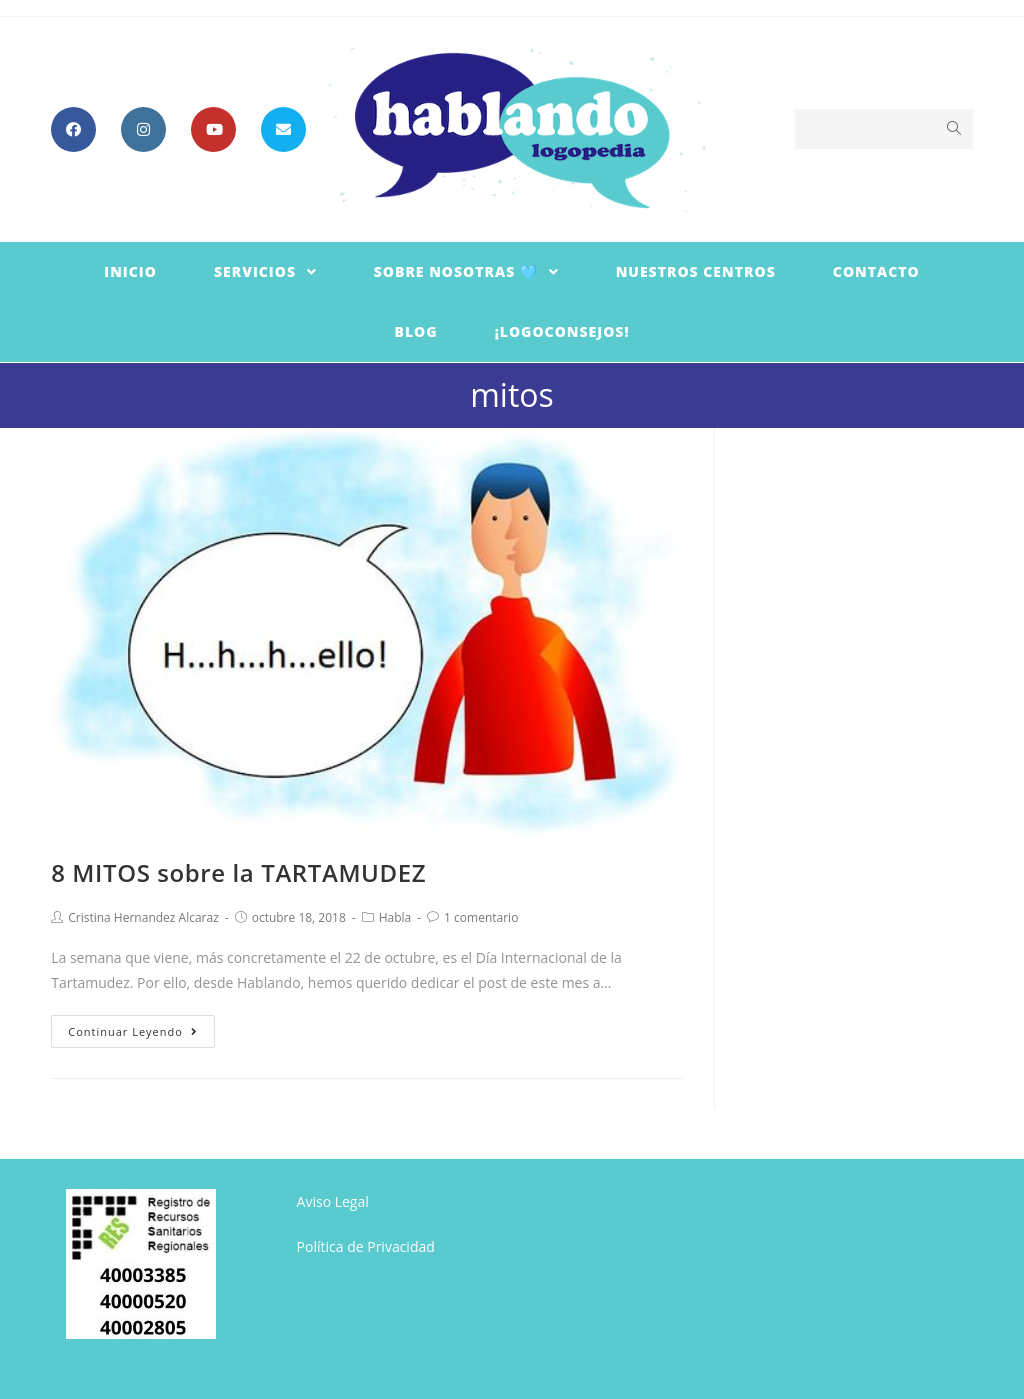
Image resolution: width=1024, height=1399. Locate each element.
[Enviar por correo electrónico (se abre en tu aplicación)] (283, 129)
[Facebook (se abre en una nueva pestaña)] (73, 129)
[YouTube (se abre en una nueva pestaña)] (213, 129)
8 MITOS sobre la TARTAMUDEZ (238, 872)
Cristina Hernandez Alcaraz (143, 917)
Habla (395, 917)
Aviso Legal (333, 1201)
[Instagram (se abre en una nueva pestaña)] (143, 129)
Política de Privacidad (366, 1246)
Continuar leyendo (133, 1031)
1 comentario (481, 917)
